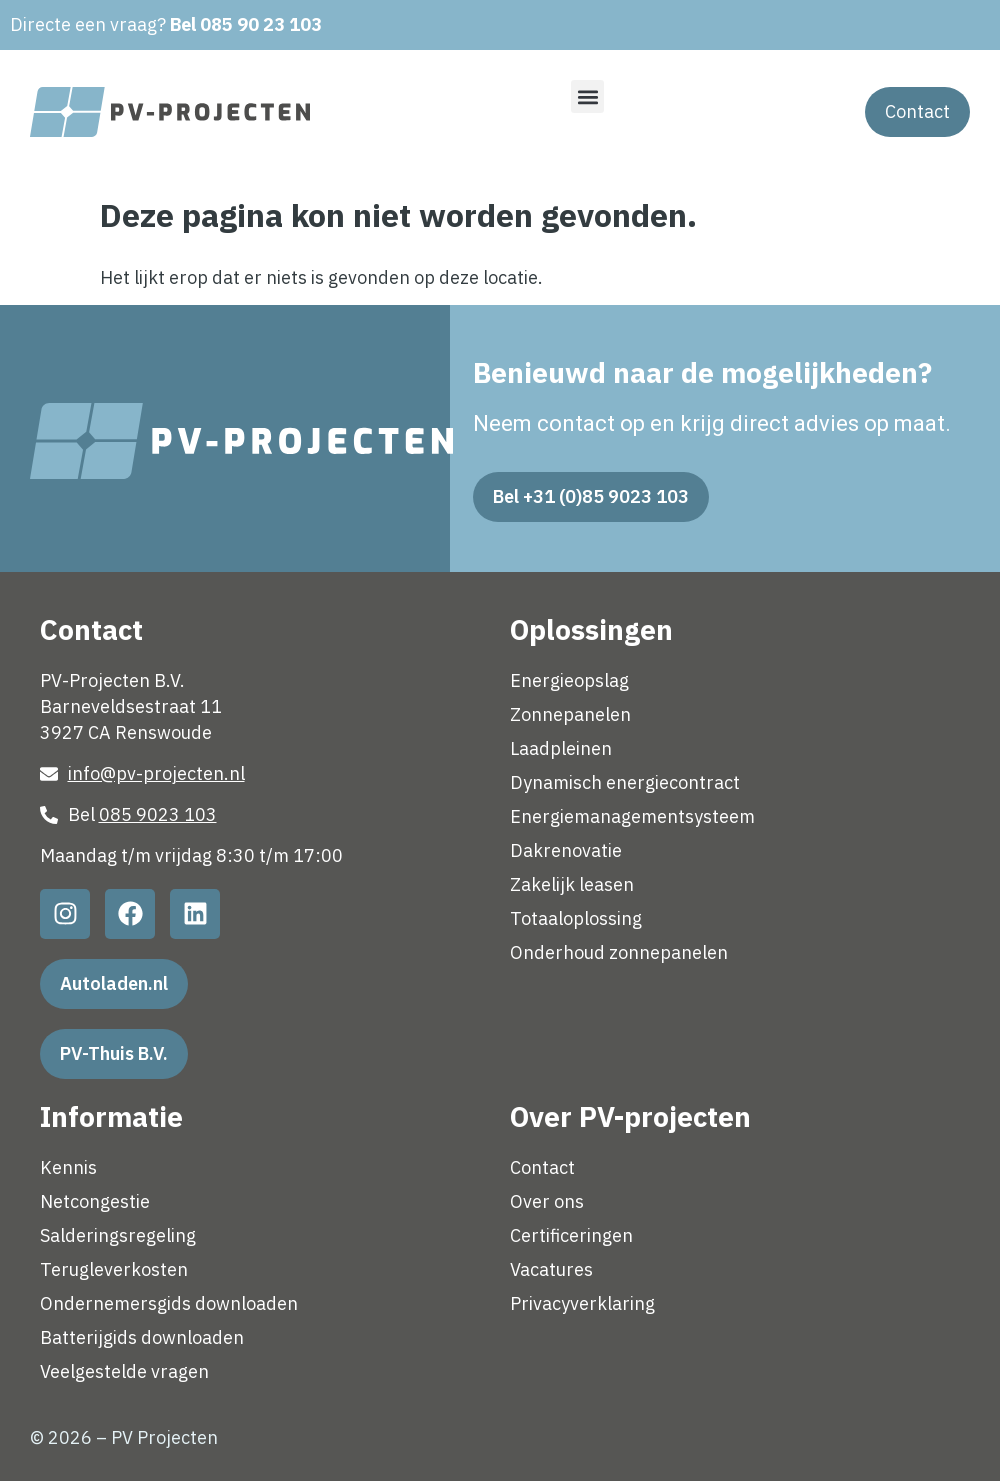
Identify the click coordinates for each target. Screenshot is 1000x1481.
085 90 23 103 (261, 24)
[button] (587, 96)
